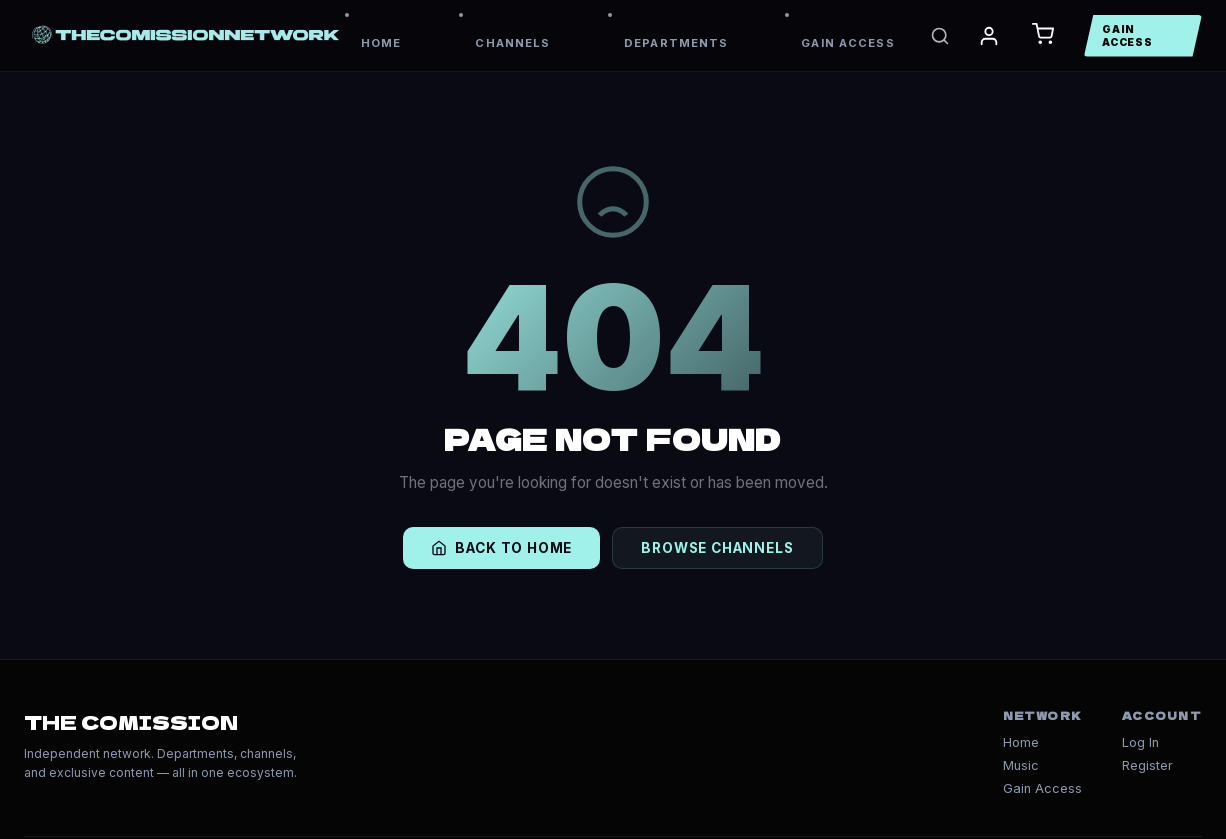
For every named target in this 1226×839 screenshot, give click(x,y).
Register (1147, 765)
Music (1021, 765)
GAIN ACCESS (847, 43)
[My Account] (989, 36)
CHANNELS (512, 43)
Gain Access (1042, 788)
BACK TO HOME (501, 548)
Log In (1140, 742)
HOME (381, 43)
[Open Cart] (1043, 35)
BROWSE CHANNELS (717, 548)
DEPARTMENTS (676, 43)
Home (1021, 742)
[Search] (940, 36)
